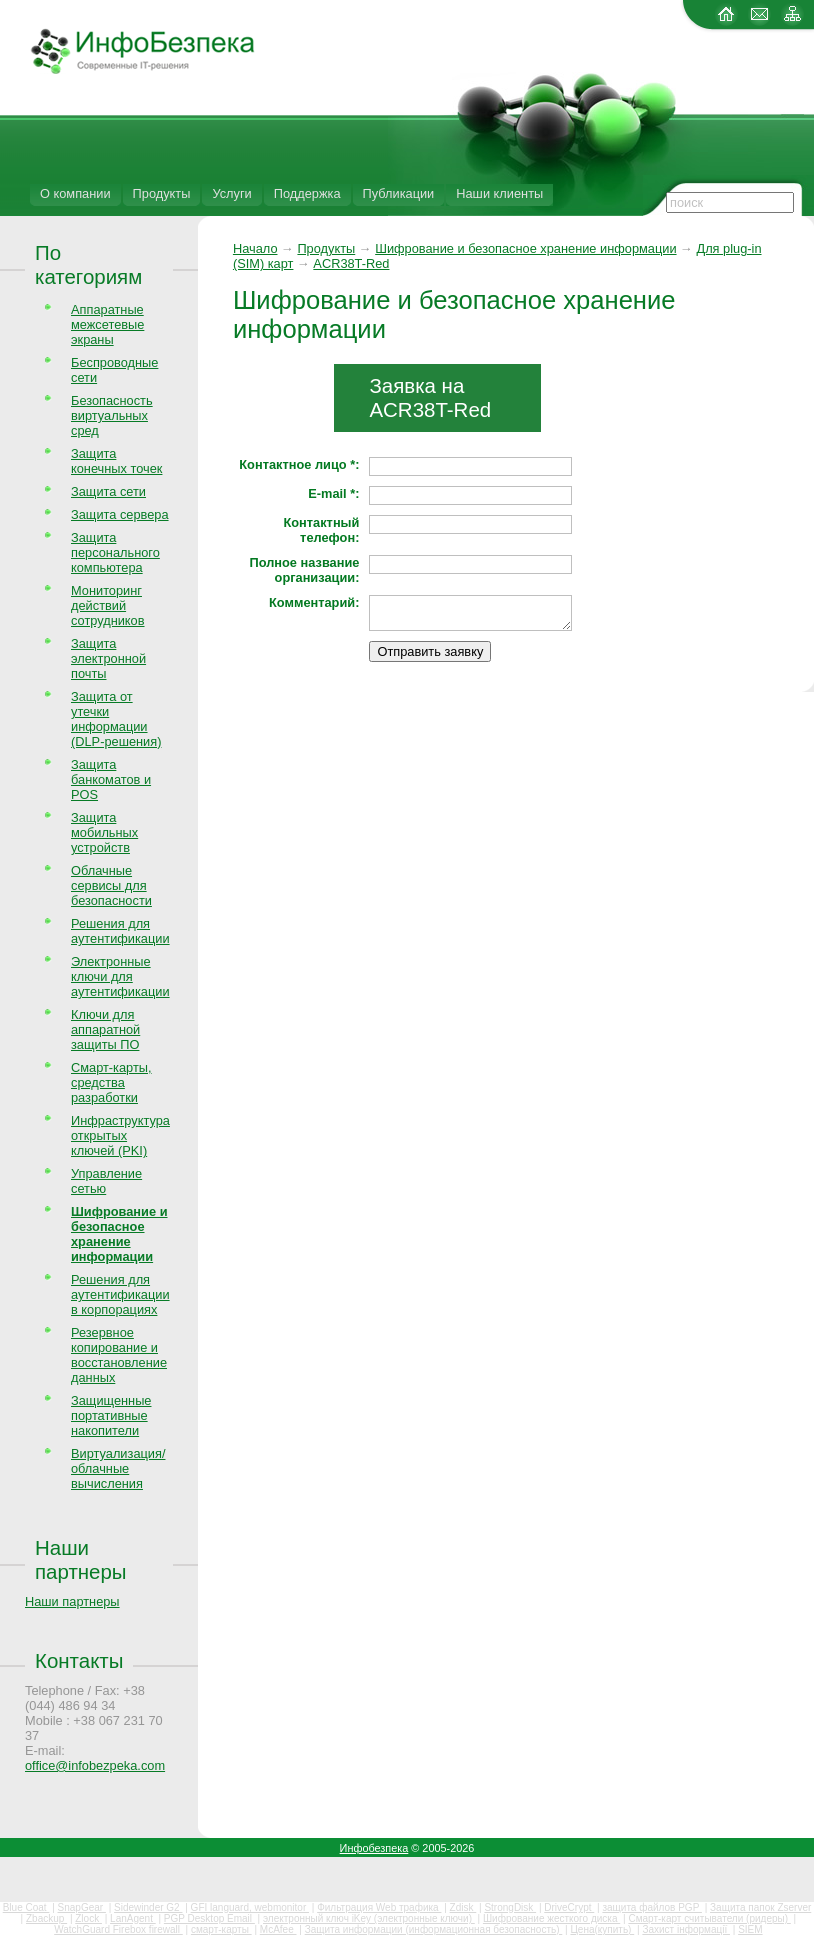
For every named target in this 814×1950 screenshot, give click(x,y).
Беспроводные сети (114, 370)
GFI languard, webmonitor (250, 1907)
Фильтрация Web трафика (379, 1907)
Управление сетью (106, 1181)
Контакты (79, 1660)
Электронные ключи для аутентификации (120, 976)
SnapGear (82, 1907)
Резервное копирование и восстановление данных (119, 1355)
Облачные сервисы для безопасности (111, 885)
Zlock (88, 1918)
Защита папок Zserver (760, 1907)
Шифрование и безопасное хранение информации (525, 248)
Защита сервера (120, 514)
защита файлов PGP (651, 1907)
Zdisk (463, 1907)
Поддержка (307, 193)
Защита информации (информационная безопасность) (434, 1929)
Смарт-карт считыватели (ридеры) (709, 1918)
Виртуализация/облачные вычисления (118, 1468)
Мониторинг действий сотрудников (108, 605)
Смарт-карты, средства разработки (111, 1082)
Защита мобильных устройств (104, 832)
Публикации (399, 193)
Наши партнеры (81, 1559)
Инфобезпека (374, 1848)
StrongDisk (510, 1907)
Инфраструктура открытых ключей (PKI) (120, 1135)
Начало (255, 248)
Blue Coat (26, 1907)
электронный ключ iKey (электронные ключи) (369, 1918)
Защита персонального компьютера (115, 552)
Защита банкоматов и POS (111, 779)
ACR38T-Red (351, 263)
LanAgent (133, 1918)
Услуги (231, 193)
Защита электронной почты (108, 658)
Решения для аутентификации (120, 931)
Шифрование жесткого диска (551, 1918)
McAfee (278, 1929)
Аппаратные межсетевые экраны (107, 324)
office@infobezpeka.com (95, 1765)
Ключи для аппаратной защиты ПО (105, 1029)
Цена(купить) (602, 1929)
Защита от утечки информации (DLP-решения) (116, 719)
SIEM (750, 1929)
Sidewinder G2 (148, 1907)
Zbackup (46, 1918)
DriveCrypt (569, 1907)
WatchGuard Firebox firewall (118, 1929)
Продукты (162, 193)
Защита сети (108, 491)
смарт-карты (221, 1929)
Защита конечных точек (116, 461)
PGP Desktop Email (209, 1918)
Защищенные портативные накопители (111, 1415)
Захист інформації (686, 1929)
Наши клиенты (499, 193)
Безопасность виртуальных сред (112, 415)
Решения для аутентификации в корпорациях (120, 1294)
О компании (75, 193)
